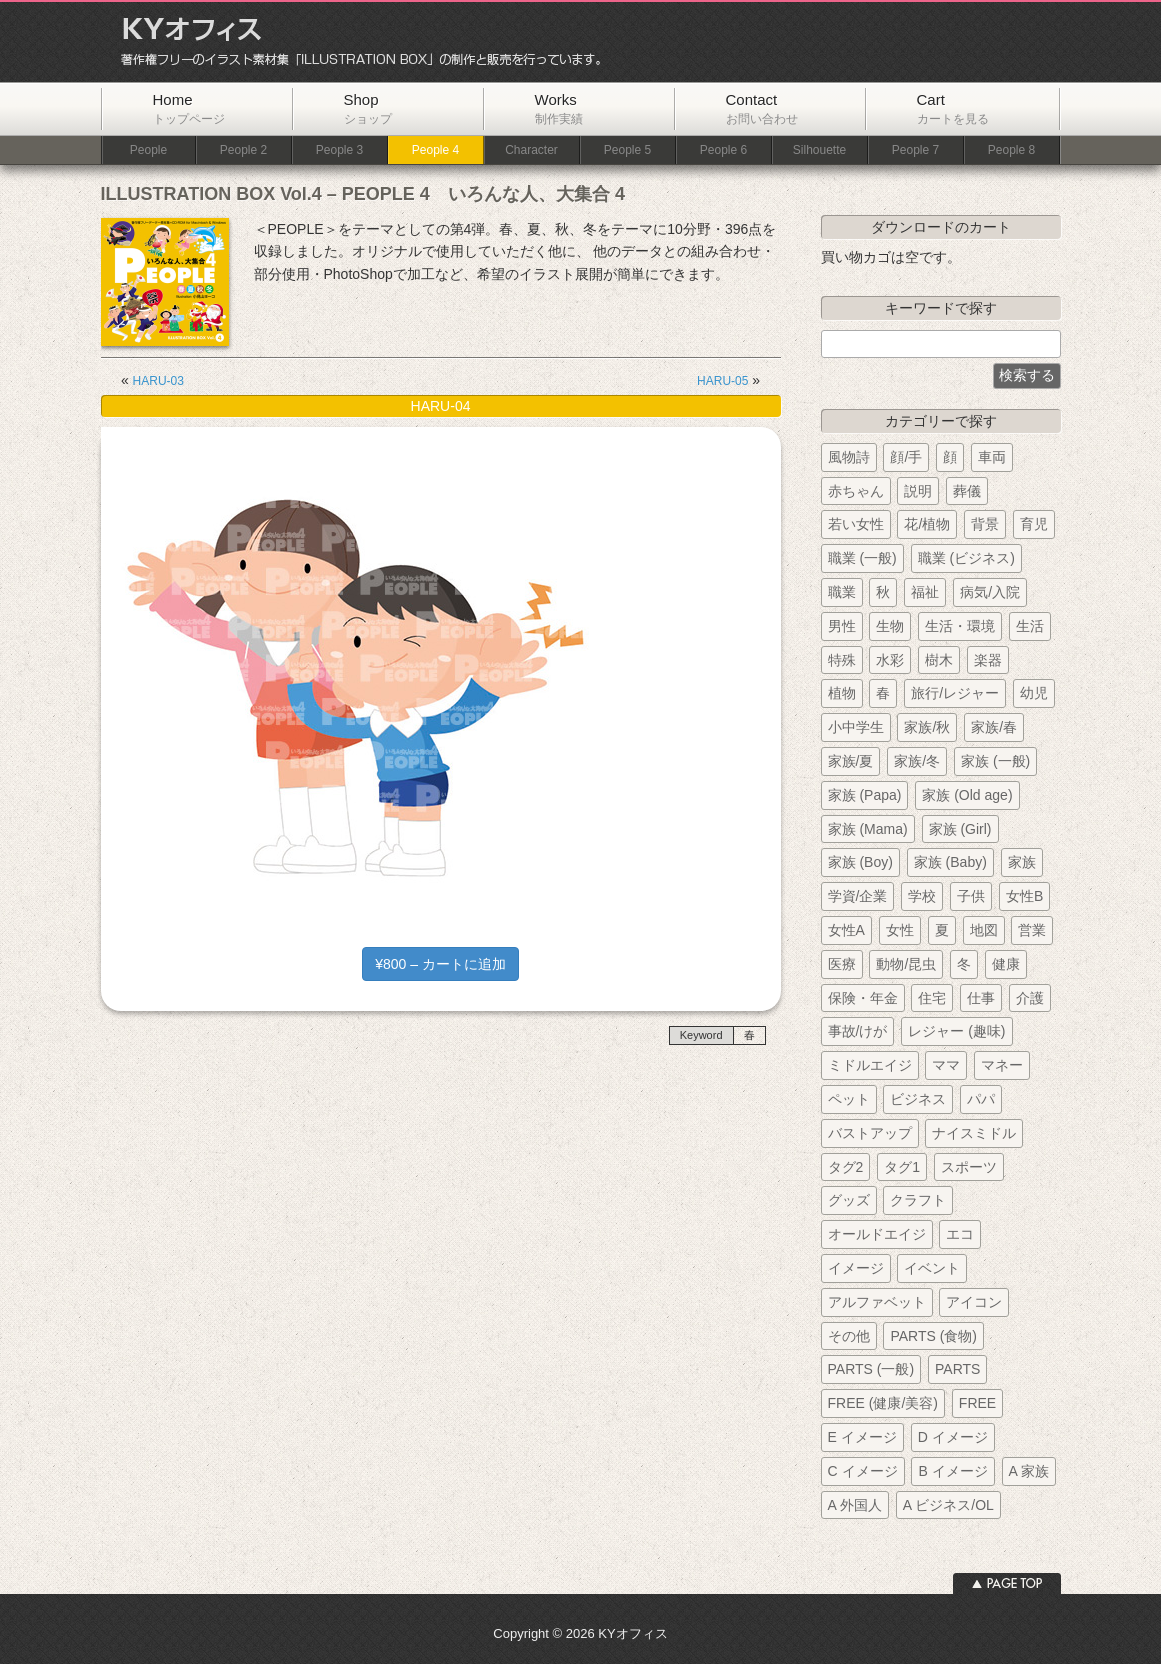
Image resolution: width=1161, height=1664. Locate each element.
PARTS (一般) (871, 1369)
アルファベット (877, 1302)
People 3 (339, 150)
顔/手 (906, 457)
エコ (960, 1234)
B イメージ (952, 1471)
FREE (977, 1403)
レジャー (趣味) (956, 1031)
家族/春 (994, 727)
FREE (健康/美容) (883, 1403)
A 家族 (1029, 1471)
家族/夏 (851, 761)
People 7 (915, 150)
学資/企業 (858, 896)
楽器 (988, 660)
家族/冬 (917, 761)
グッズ (849, 1200)
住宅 (932, 998)
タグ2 (846, 1167)
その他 (849, 1336)
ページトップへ (1007, 1583)
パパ (981, 1099)
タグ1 (902, 1167)
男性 (842, 626)
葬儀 (967, 491)
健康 (1006, 964)
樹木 (939, 660)
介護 (1030, 998)
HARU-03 (158, 381)
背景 (985, 524)
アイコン (974, 1302)
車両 (992, 457)
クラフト (918, 1200)
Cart (953, 108)
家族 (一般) (995, 761)
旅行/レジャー (955, 693)
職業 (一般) (862, 558)
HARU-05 (722, 381)
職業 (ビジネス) (966, 558)
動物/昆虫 (906, 964)
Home (189, 108)
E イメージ (862, 1437)
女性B (1024, 896)
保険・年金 (863, 998)
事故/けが (858, 1031)
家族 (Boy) (860, 862)
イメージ (856, 1268)
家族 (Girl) (960, 829)
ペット (849, 1099)
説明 (918, 491)
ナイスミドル (974, 1133)
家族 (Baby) (950, 862)
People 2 (243, 150)
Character (531, 150)
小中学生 (856, 727)
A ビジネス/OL (948, 1505)
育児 (1034, 524)
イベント (932, 1268)
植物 (842, 693)
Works (559, 108)
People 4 (435, 150)
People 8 (1011, 150)
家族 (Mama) (868, 829)
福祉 (925, 592)
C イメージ (863, 1471)
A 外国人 (855, 1505)
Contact (762, 108)
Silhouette (819, 150)
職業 (842, 592)
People (148, 150)
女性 (900, 930)
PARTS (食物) (933, 1336)
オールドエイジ (877, 1234)
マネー (1002, 1065)
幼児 (1034, 693)
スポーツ (969, 1167)
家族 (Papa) (865, 795)
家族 (1022, 862)
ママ (946, 1065)
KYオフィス (354, 42)
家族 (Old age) (967, 795)
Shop (368, 108)
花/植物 (927, 524)
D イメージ (953, 1437)
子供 (971, 896)
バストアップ (870, 1133)
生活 (1030, 626)
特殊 (842, 660)
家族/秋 (927, 727)
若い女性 (856, 524)
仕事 (981, 998)
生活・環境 (960, 626)
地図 (984, 930)
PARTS (957, 1369)
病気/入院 (990, 592)
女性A (846, 930)
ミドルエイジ (870, 1065)
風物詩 (849, 457)
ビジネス (918, 1099)
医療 (842, 964)
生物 (890, 626)
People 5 (627, 150)
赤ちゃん (856, 491)
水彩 (890, 660)
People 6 (723, 150)
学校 (922, 896)
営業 (1032, 930)
